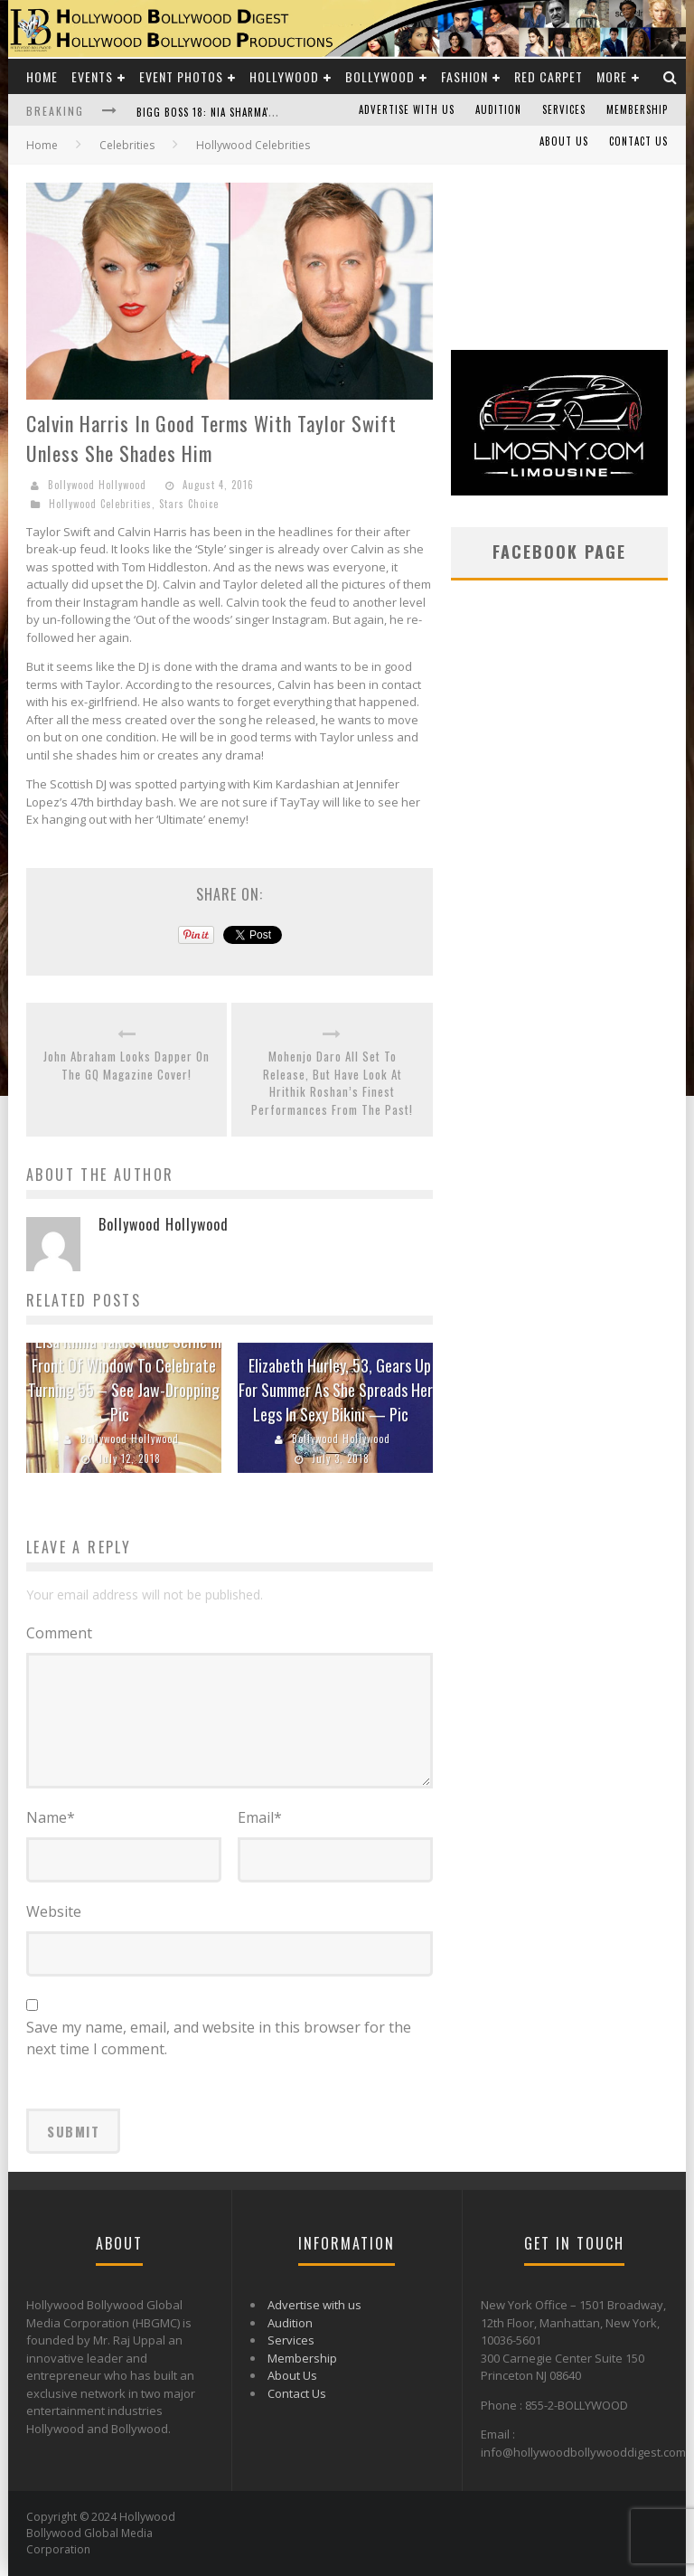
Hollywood (284, 76)
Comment (59, 1633)
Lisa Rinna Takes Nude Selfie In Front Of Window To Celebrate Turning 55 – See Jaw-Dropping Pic (124, 1377)
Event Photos (181, 76)
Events (92, 76)
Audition (498, 109)
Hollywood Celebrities (100, 503)
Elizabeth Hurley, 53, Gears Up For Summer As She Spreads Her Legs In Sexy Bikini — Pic (336, 1390)
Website (53, 1911)
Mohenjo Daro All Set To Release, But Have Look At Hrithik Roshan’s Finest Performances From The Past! (332, 1083)
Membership (637, 109)
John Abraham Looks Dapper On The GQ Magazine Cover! (126, 1065)
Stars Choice (189, 503)
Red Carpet (548, 76)
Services (564, 109)
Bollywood (380, 76)
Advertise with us (407, 109)
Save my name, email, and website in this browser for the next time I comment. (218, 2038)
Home (42, 76)
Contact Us (638, 141)
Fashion (464, 76)
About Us (563, 141)
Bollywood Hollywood (97, 484)
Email (260, 1817)
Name (50, 1817)
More (611, 76)
